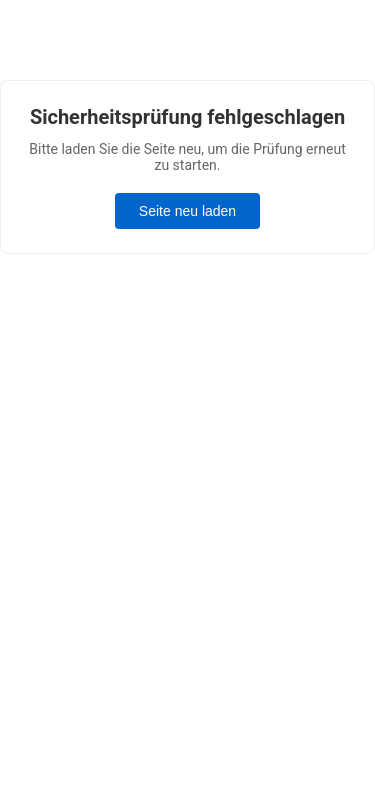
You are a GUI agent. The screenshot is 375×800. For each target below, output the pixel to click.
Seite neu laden (187, 211)
